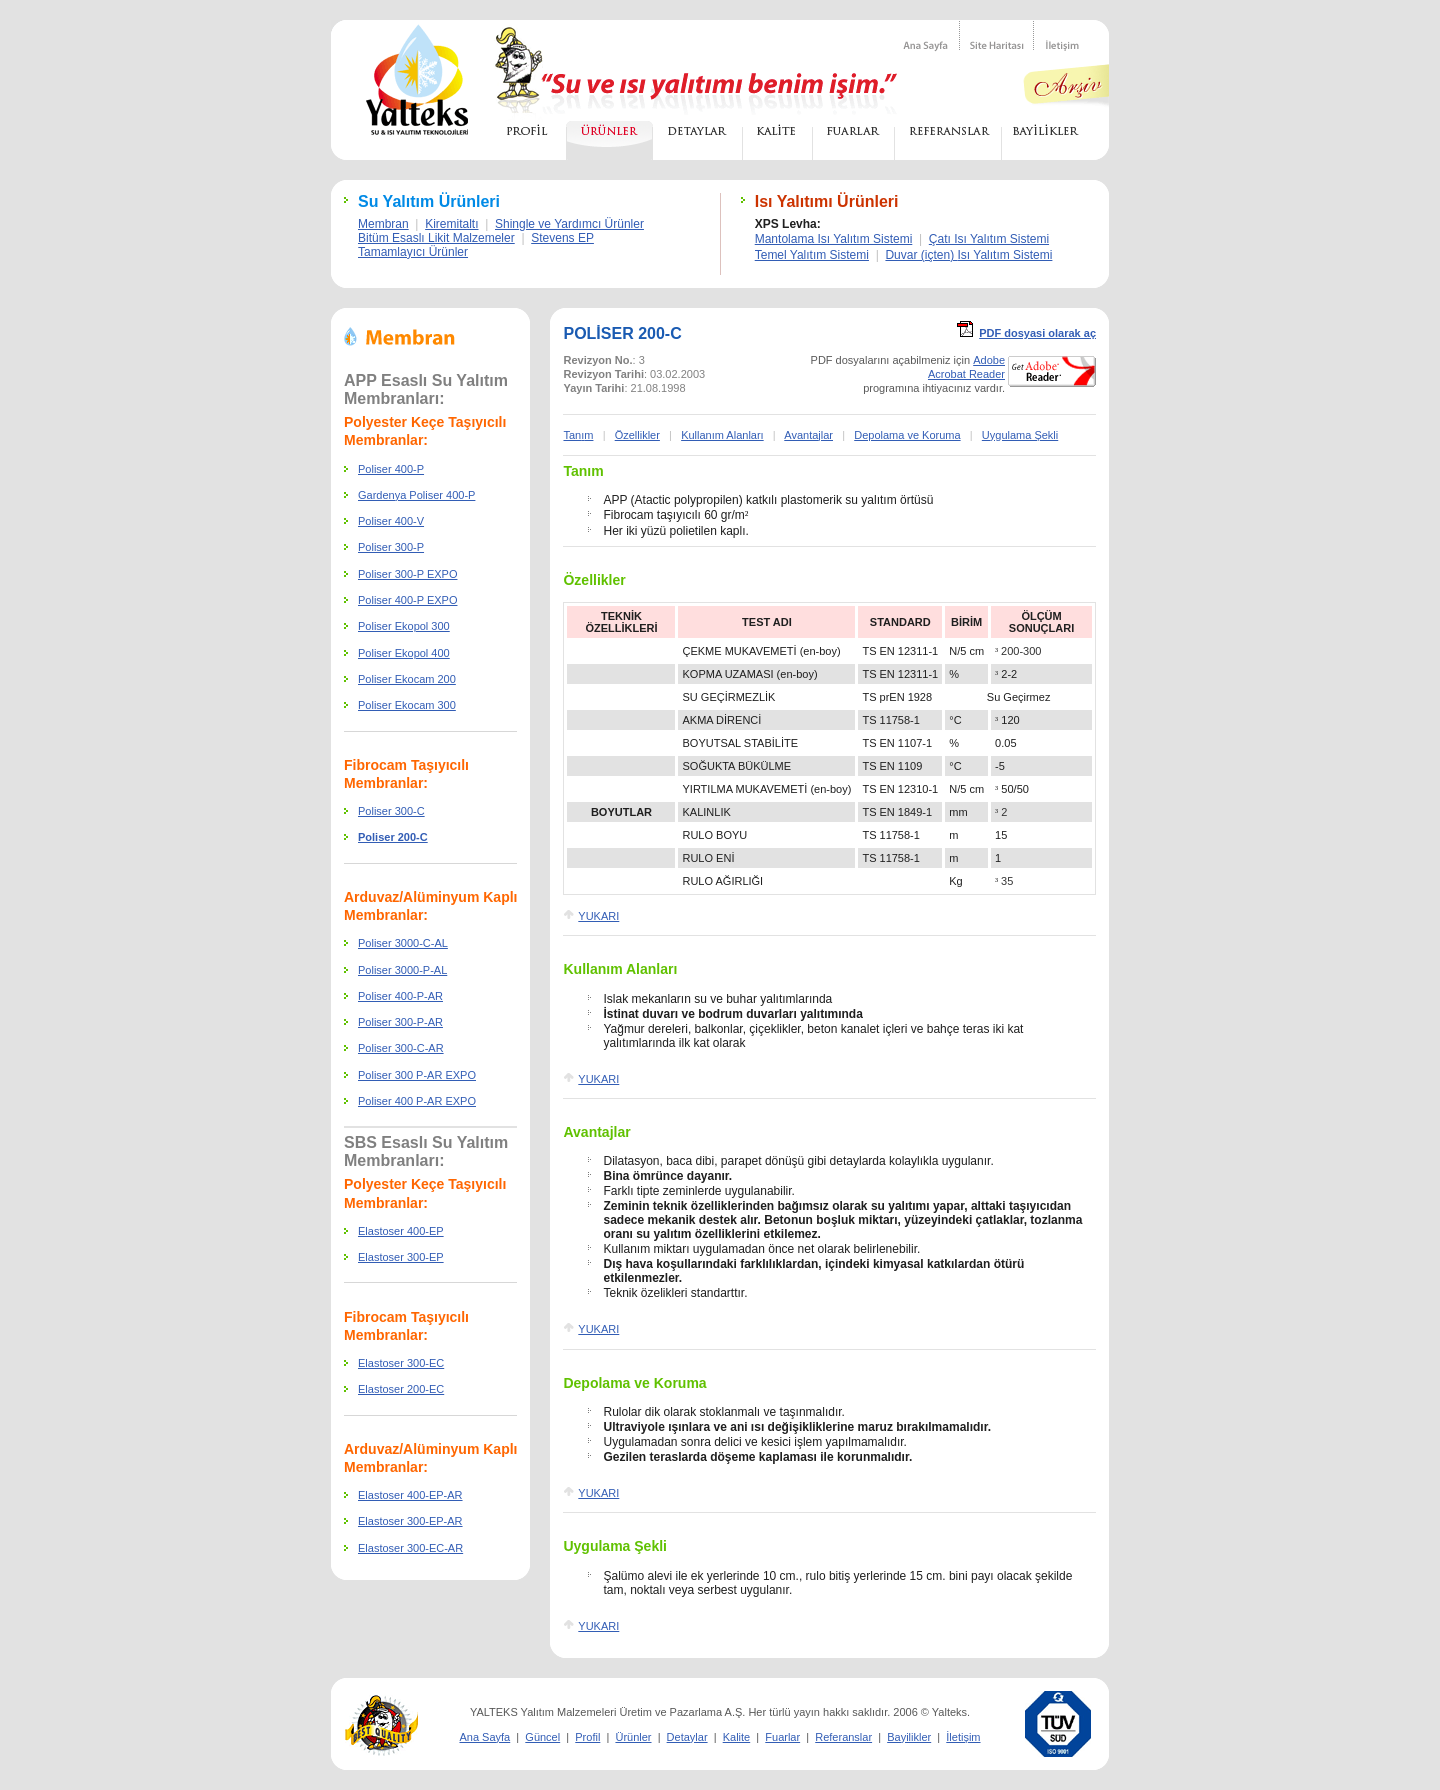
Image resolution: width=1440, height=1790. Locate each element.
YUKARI (598, 916)
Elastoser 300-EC (401, 1363)
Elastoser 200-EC (401, 1389)
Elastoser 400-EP (401, 1231)
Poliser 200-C (393, 837)
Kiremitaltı (451, 224)
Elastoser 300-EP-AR (410, 1521)
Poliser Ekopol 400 (404, 653)
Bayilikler (909, 1737)
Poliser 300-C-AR (401, 1048)
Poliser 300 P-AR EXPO (417, 1075)
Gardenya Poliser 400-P (416, 495)
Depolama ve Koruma (907, 435)
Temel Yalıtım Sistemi (812, 255)
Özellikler (637, 435)
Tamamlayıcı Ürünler (413, 252)
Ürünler (633, 1737)
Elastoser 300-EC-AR (410, 1548)
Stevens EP (562, 238)
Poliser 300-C (391, 811)
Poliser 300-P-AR (400, 1022)
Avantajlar (808, 435)
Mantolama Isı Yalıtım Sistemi (834, 239)
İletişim (963, 1737)
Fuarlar (782, 1737)
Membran (383, 224)
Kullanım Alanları (722, 435)
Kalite (737, 1737)
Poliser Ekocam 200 (407, 679)
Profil (587, 1737)
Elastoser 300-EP (401, 1257)
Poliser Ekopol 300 (404, 626)
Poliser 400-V (391, 521)
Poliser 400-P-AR (400, 996)
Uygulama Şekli (1020, 435)
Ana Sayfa (484, 1737)
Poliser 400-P (391, 469)
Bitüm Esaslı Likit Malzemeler (436, 238)
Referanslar (843, 1737)
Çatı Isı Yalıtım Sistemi (989, 239)
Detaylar (687, 1737)
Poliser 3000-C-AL (403, 943)
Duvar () (968, 255)
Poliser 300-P (391, 547)
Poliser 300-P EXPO (407, 574)
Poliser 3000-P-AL (402, 970)
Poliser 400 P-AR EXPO (417, 1101)
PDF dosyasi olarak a (1037, 333)
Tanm (578, 435)
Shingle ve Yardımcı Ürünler (569, 224)
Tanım (583, 471)
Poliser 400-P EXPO (407, 600)
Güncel (542, 1737)
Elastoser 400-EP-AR (410, 1495)
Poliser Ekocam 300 (407, 705)
